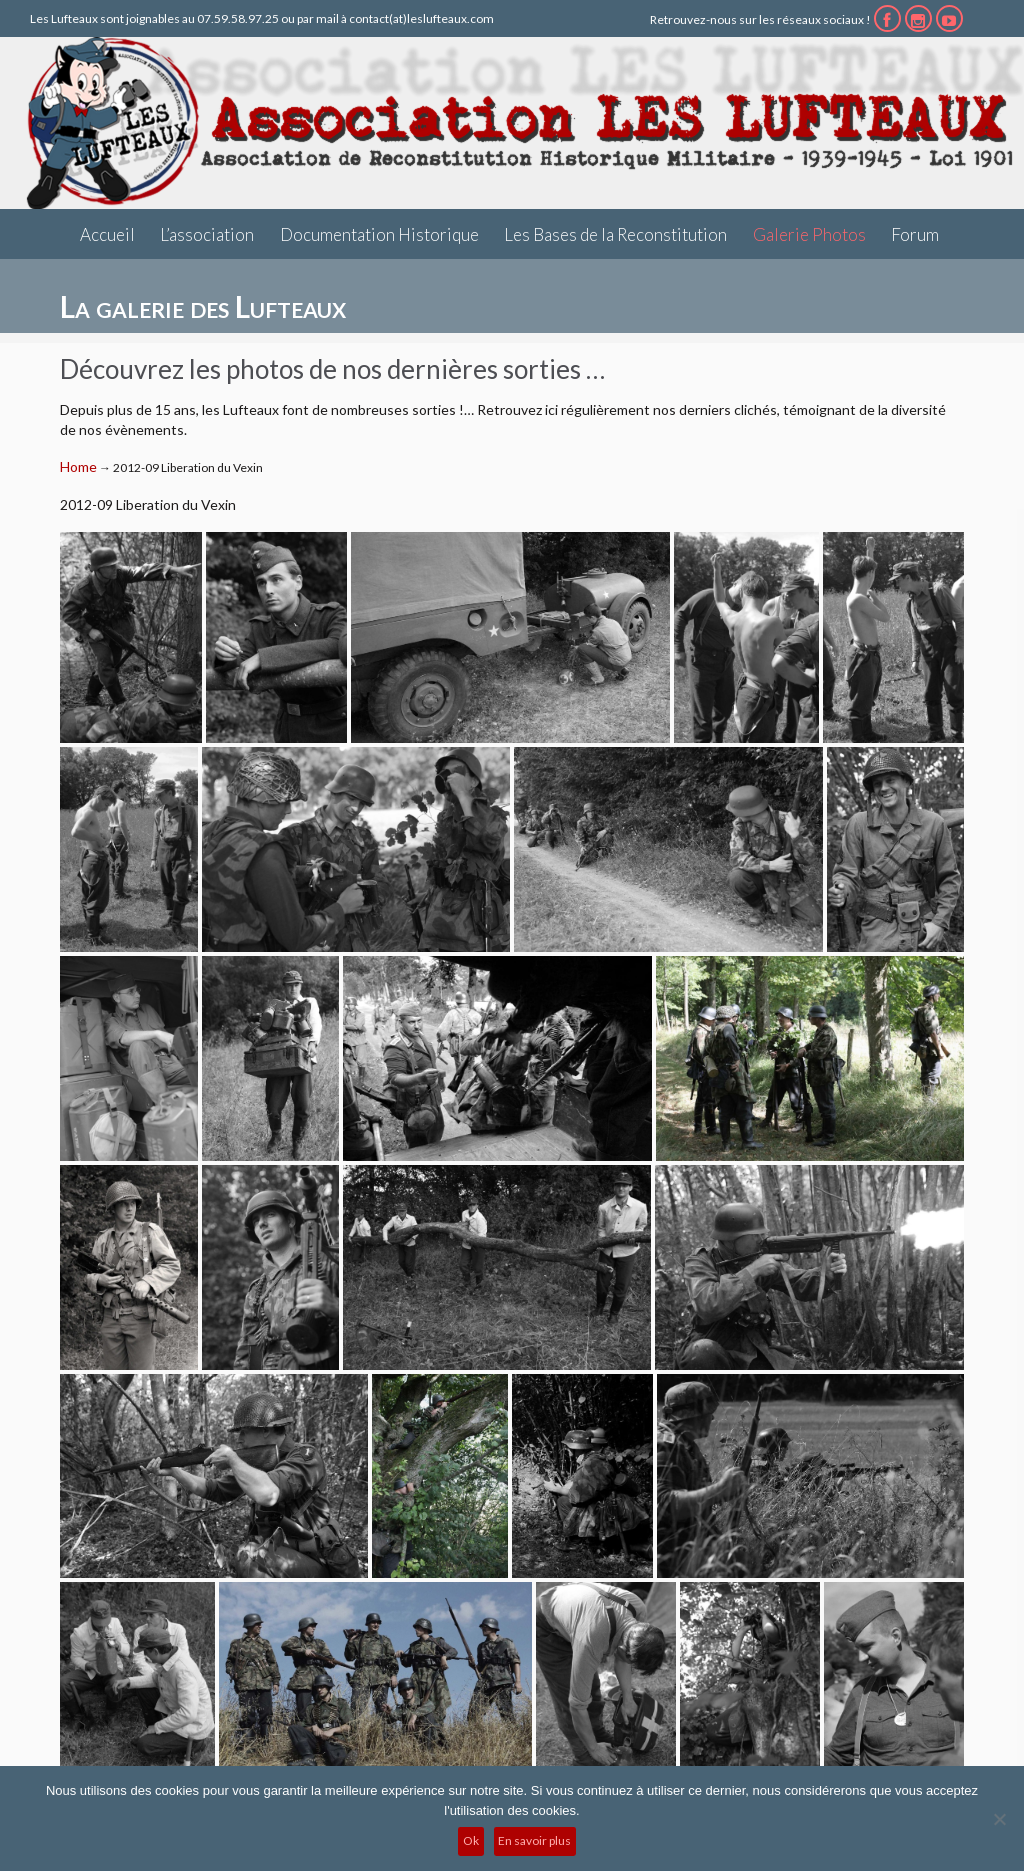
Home (78, 466)
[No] (999, 1819)
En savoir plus (534, 1840)
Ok (471, 1840)
